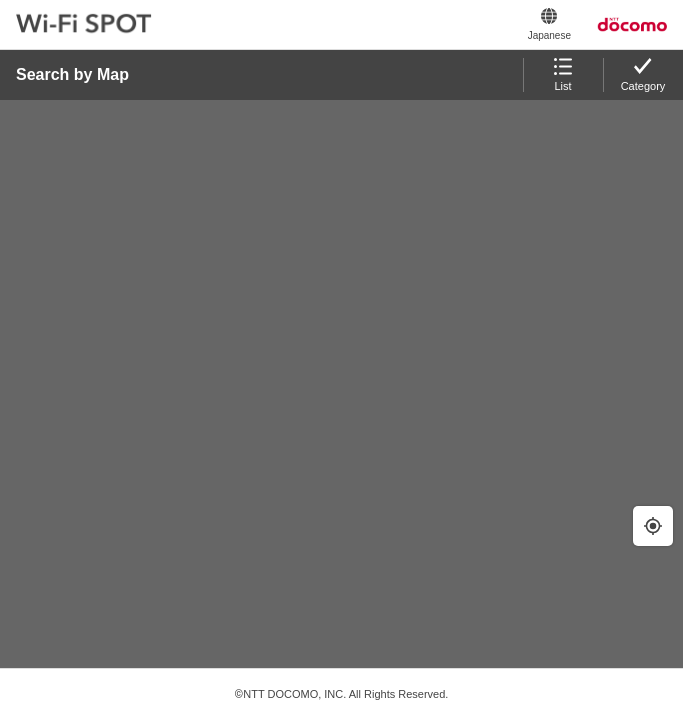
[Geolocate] (653, 526)
